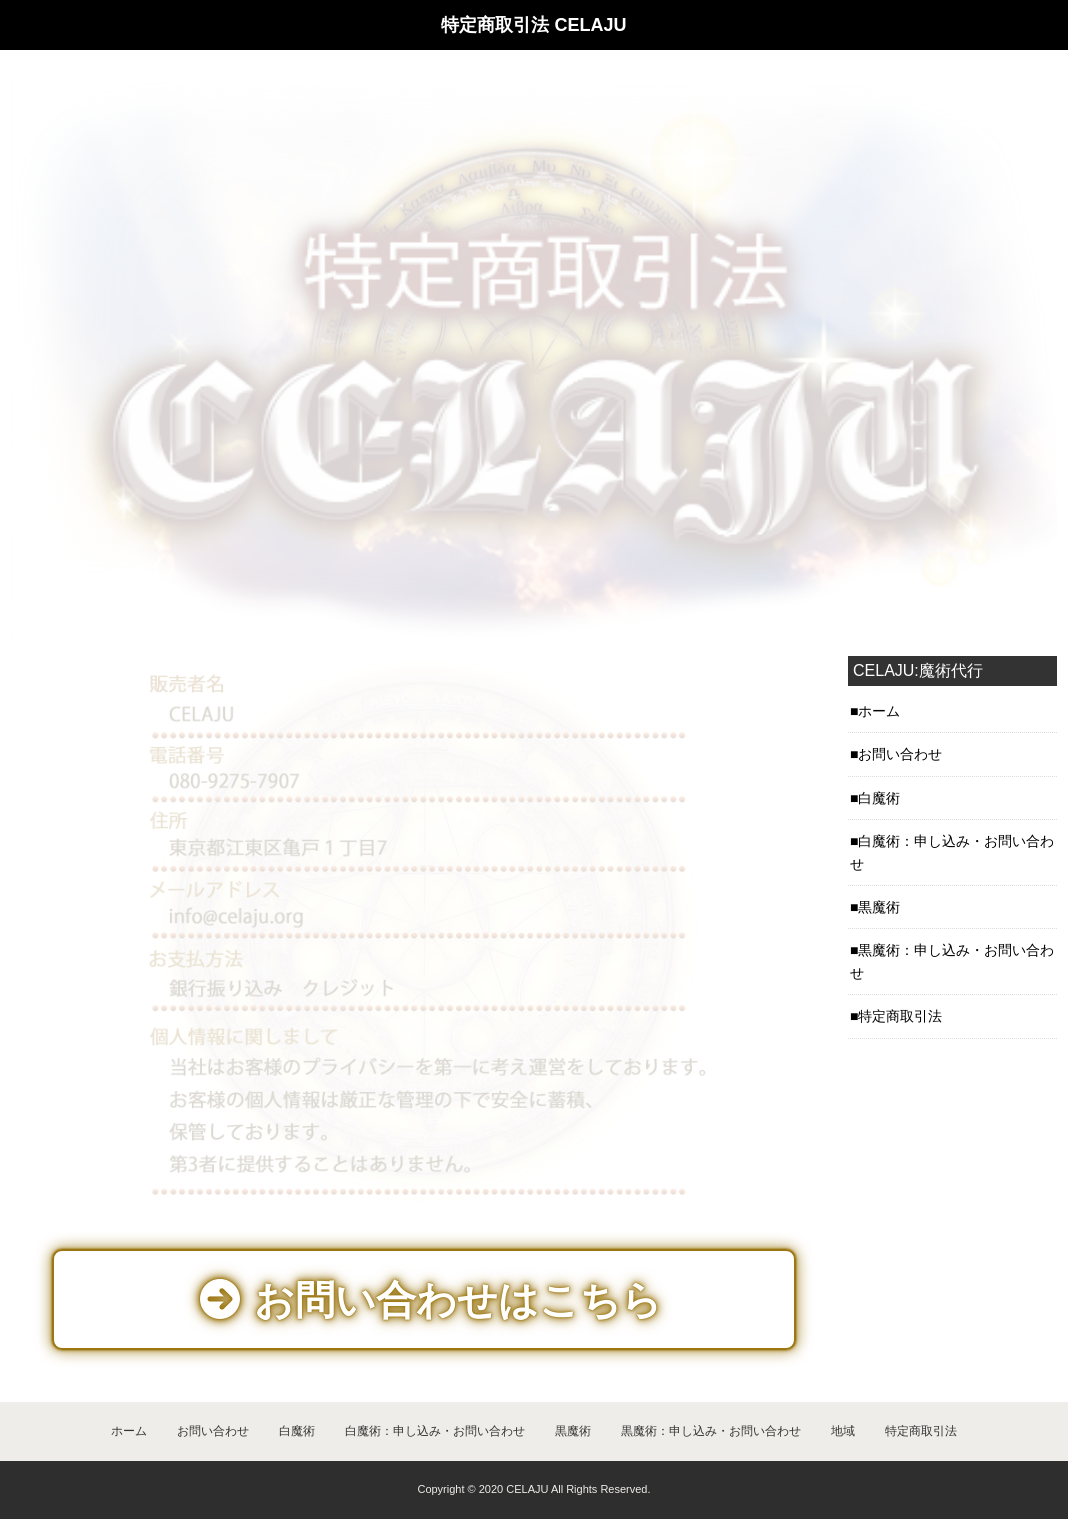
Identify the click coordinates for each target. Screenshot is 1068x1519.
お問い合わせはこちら (431, 1300)
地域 (843, 1431)
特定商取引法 (921, 1431)
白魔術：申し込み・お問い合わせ (435, 1431)
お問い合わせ (213, 1431)
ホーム (129, 1431)
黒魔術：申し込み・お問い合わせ (711, 1431)
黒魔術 (573, 1431)
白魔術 (297, 1431)
